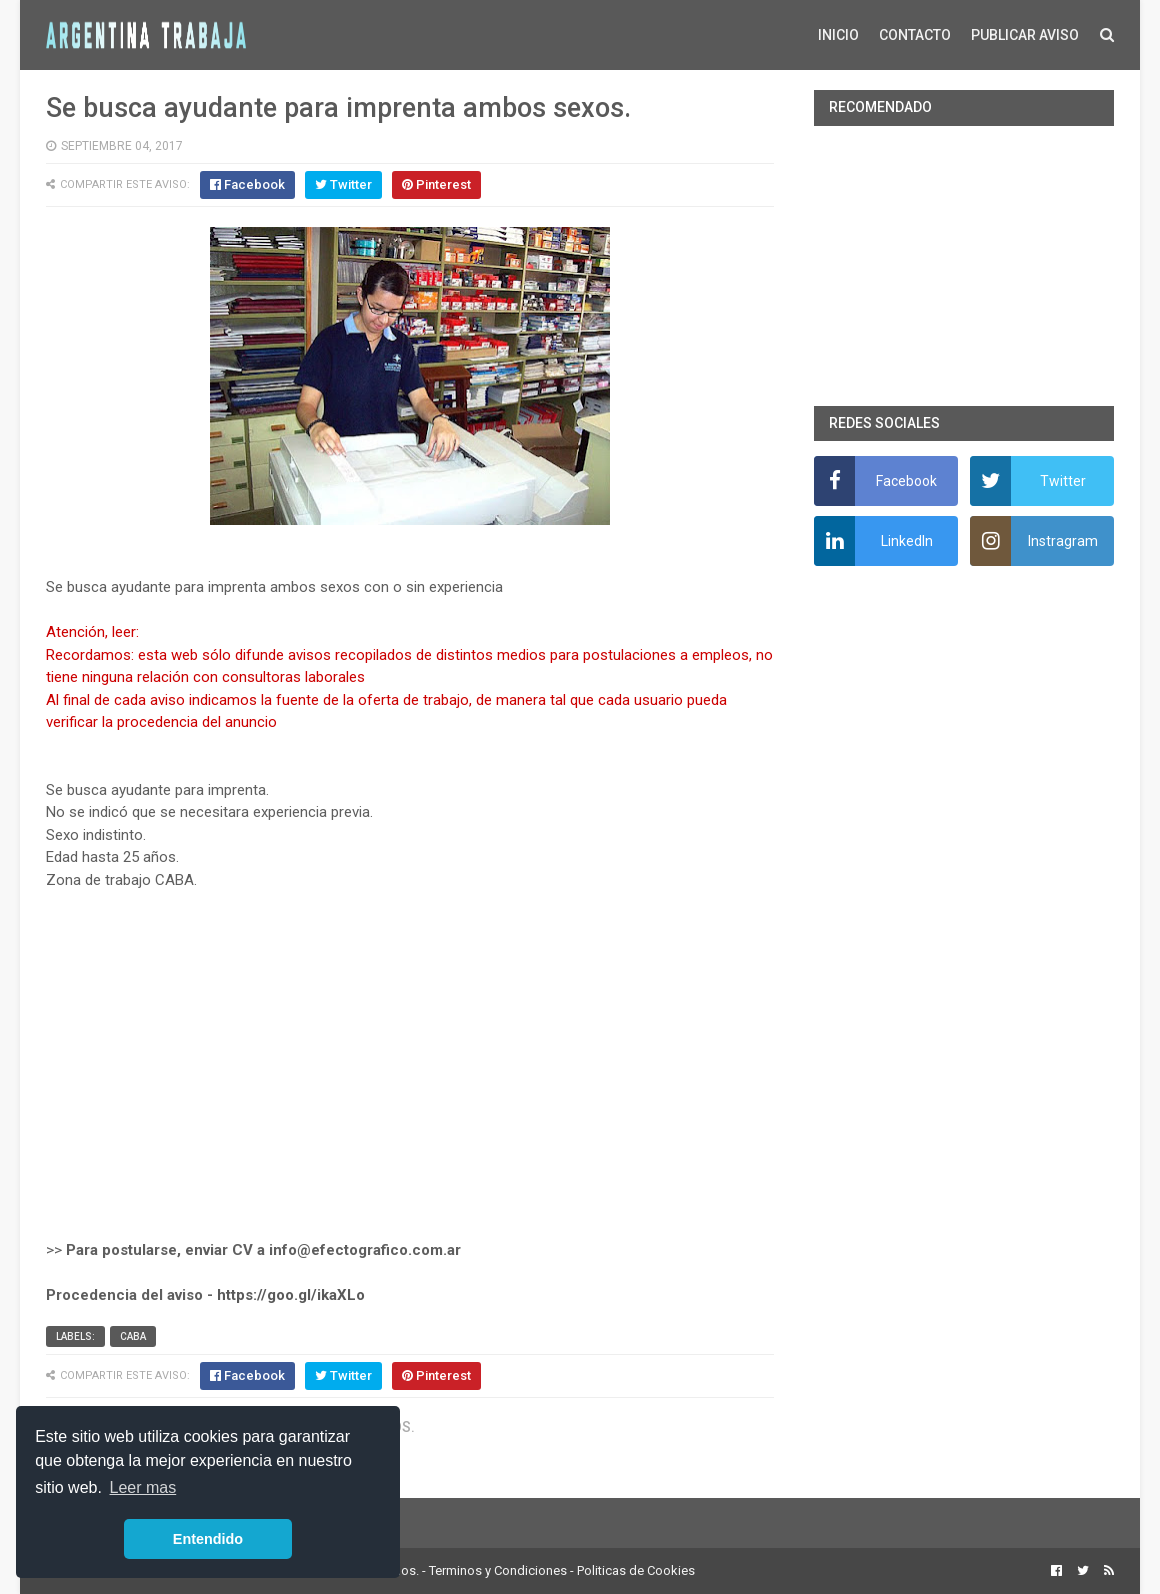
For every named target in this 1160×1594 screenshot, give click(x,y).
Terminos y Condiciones (498, 1570)
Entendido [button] (208, 1539)
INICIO (838, 35)
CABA (133, 1336)
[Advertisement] (410, 1076)
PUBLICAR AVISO (1025, 35)
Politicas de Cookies (636, 1570)
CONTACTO (915, 35)
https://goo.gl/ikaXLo (291, 1295)
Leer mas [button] (143, 1487)
